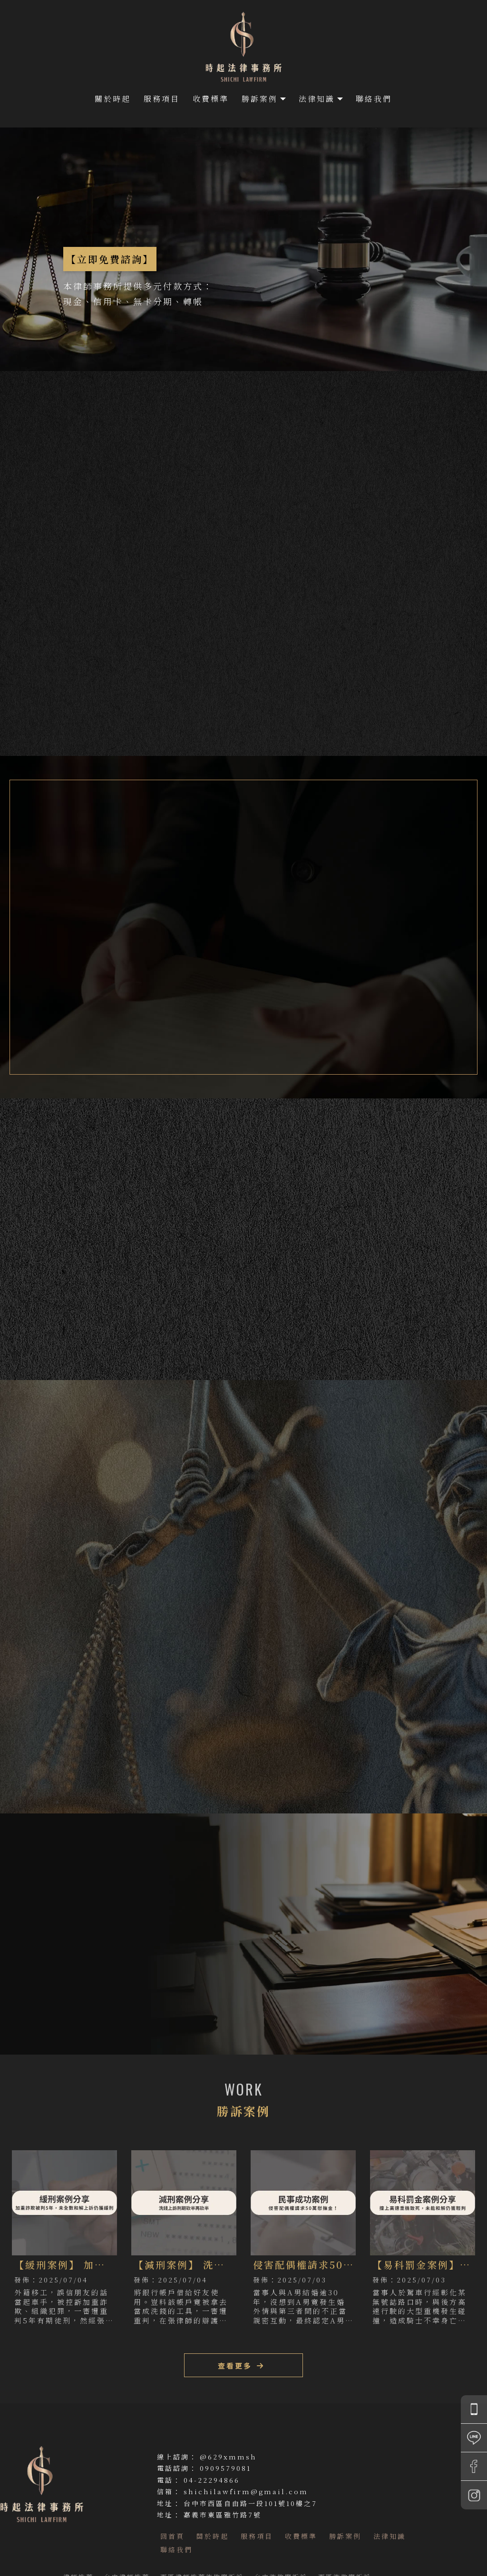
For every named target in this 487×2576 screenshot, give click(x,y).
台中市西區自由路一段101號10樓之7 (250, 2503)
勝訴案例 (260, 98)
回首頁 (172, 2536)
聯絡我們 (374, 98)
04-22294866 (212, 2480)
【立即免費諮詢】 (110, 259)
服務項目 (162, 98)
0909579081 (225, 2468)
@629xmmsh (228, 2456)
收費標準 (211, 98)
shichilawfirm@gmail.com (246, 2491)
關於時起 (113, 98)
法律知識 (317, 98)
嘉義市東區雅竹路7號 (223, 2514)
